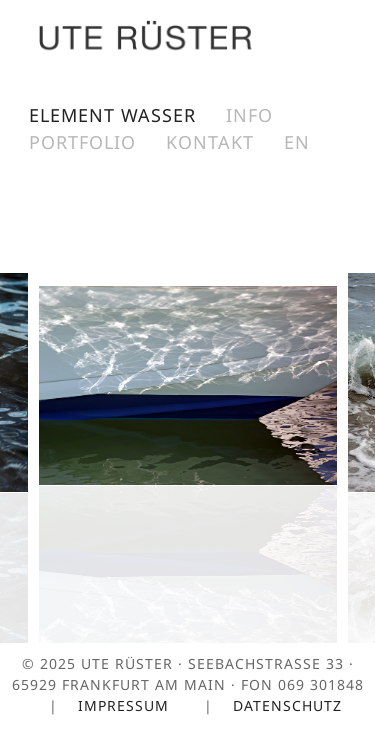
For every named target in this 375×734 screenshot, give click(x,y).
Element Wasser (112, 115)
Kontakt (210, 142)
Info (249, 115)
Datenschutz (290, 705)
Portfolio (82, 142)
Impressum (126, 705)
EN (297, 142)
